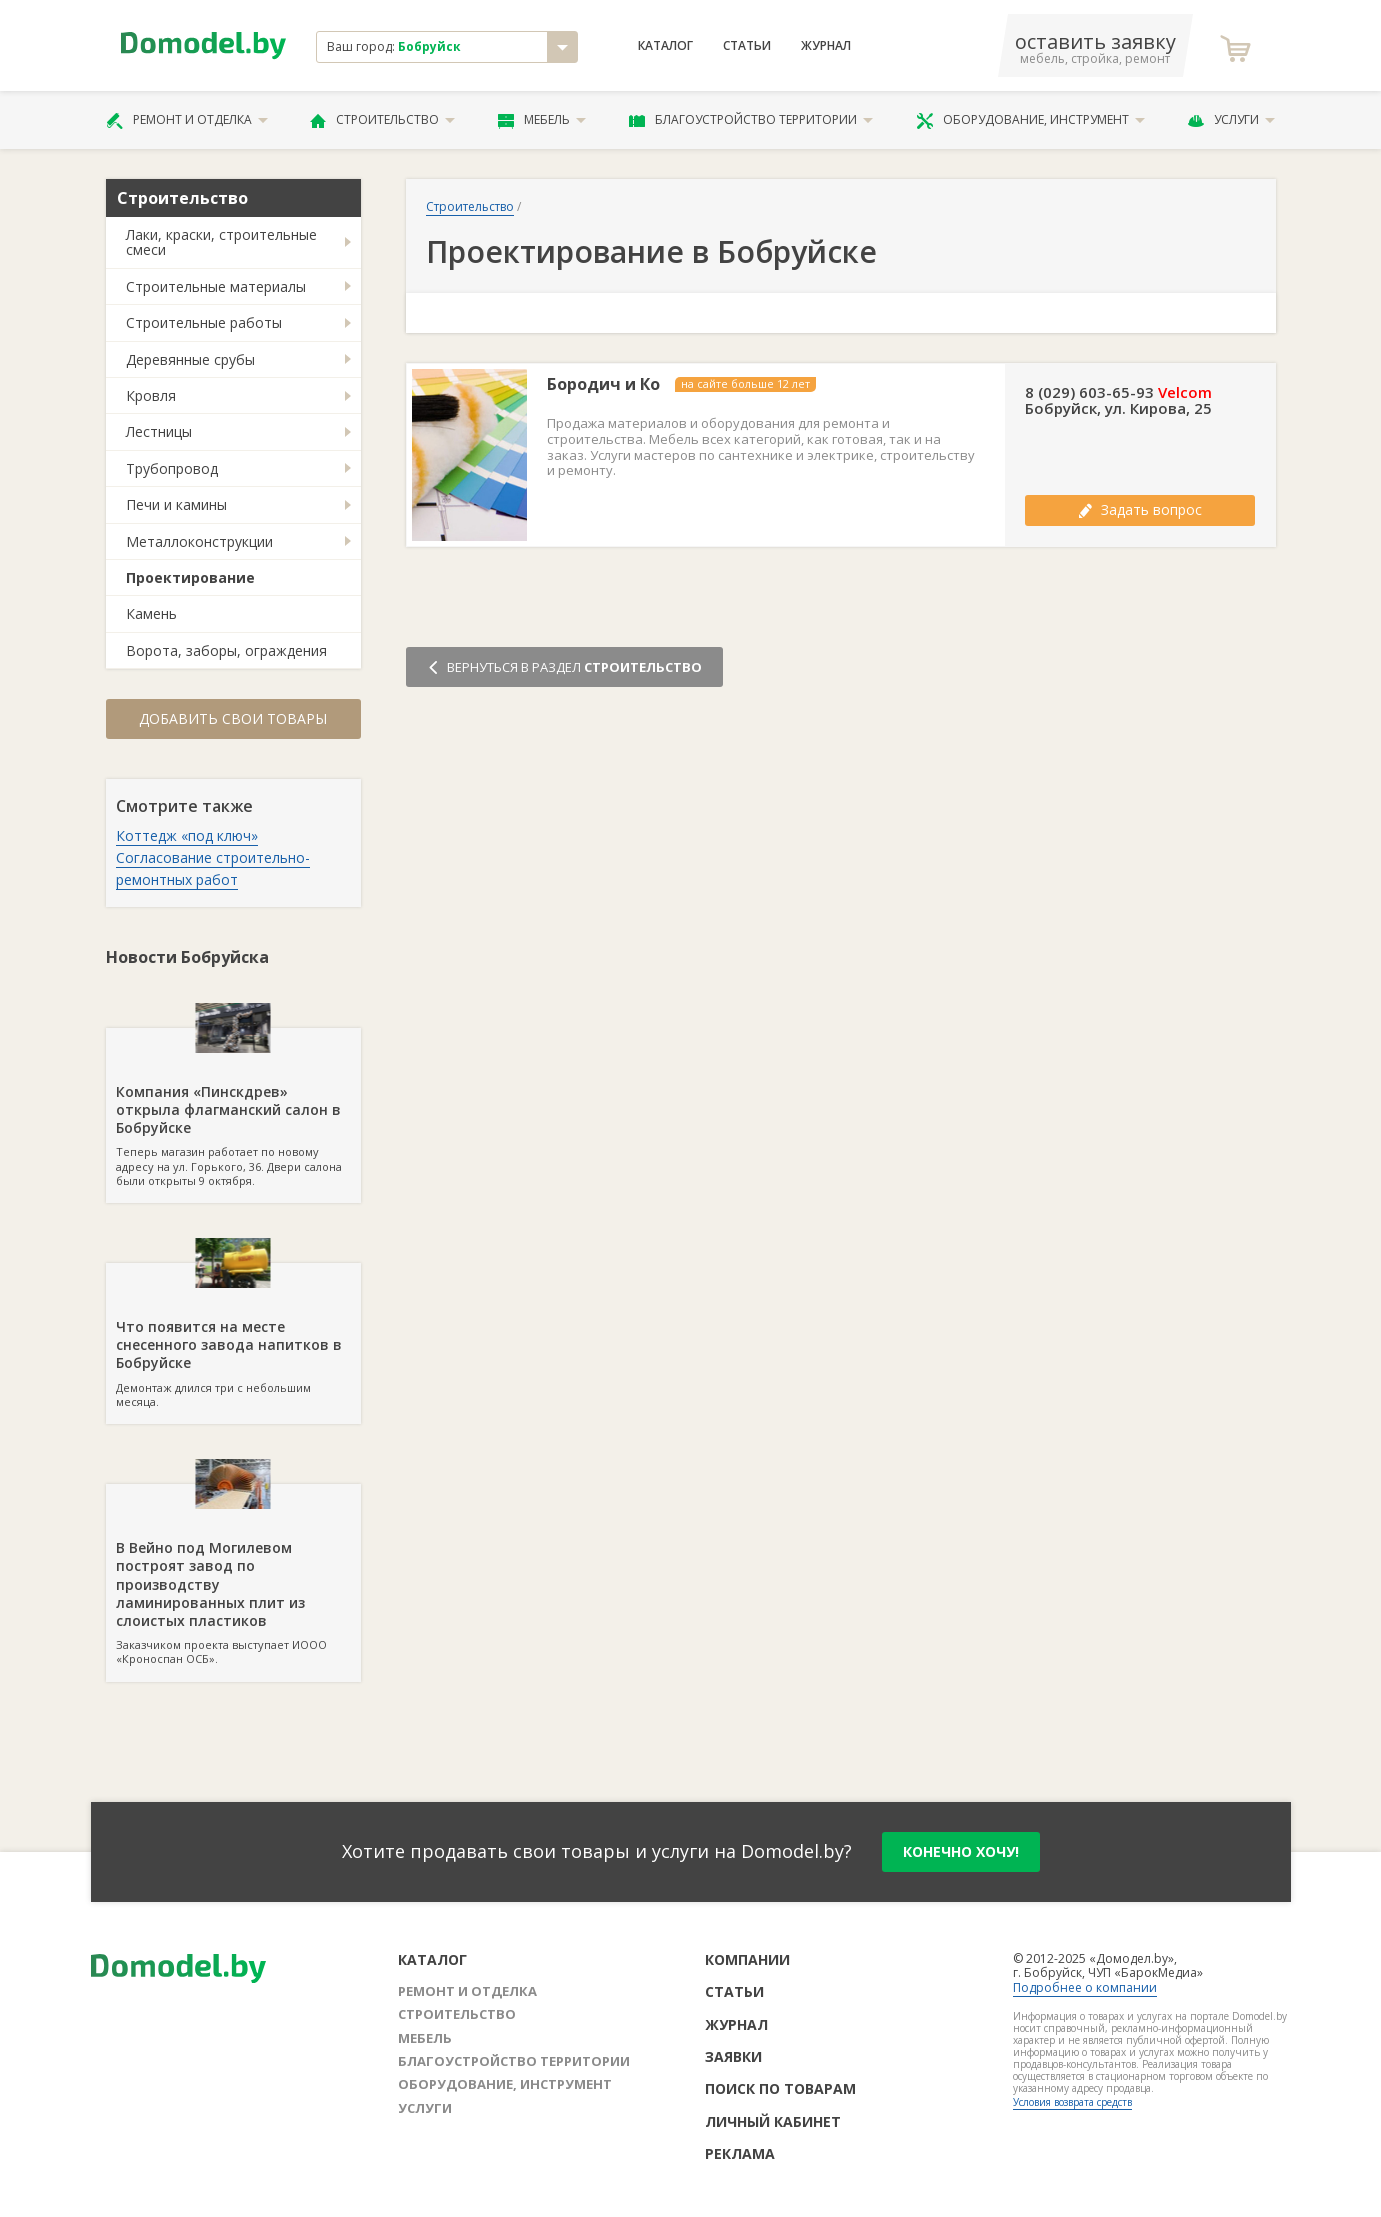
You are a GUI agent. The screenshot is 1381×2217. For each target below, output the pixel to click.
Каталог (665, 46)
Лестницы (159, 431)
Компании (747, 1959)
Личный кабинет (773, 2121)
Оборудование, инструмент (1030, 120)
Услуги (1231, 120)
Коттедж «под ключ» (187, 835)
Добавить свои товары (233, 718)
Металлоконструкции (199, 541)
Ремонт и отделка (187, 120)
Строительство (382, 120)
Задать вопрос (1140, 509)
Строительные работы (204, 322)
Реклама (740, 2153)
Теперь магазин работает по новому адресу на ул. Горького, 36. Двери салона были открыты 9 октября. (233, 1108)
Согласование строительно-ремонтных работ (213, 868)
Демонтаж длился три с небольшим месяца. (233, 1336)
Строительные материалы (216, 286)
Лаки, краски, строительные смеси (221, 242)
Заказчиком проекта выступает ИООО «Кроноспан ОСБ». (233, 1575)
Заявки (733, 2056)
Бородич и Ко (603, 384)
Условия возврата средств (1072, 2102)
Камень (151, 613)
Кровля (151, 395)
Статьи (747, 46)
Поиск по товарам (780, 2088)
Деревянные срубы (190, 359)
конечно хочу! (961, 1851)
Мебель (542, 120)
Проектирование (190, 577)
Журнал (826, 46)
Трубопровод (172, 468)
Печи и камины (176, 504)
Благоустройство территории (751, 120)
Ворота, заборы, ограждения (226, 650)
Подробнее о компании (1085, 1987)
